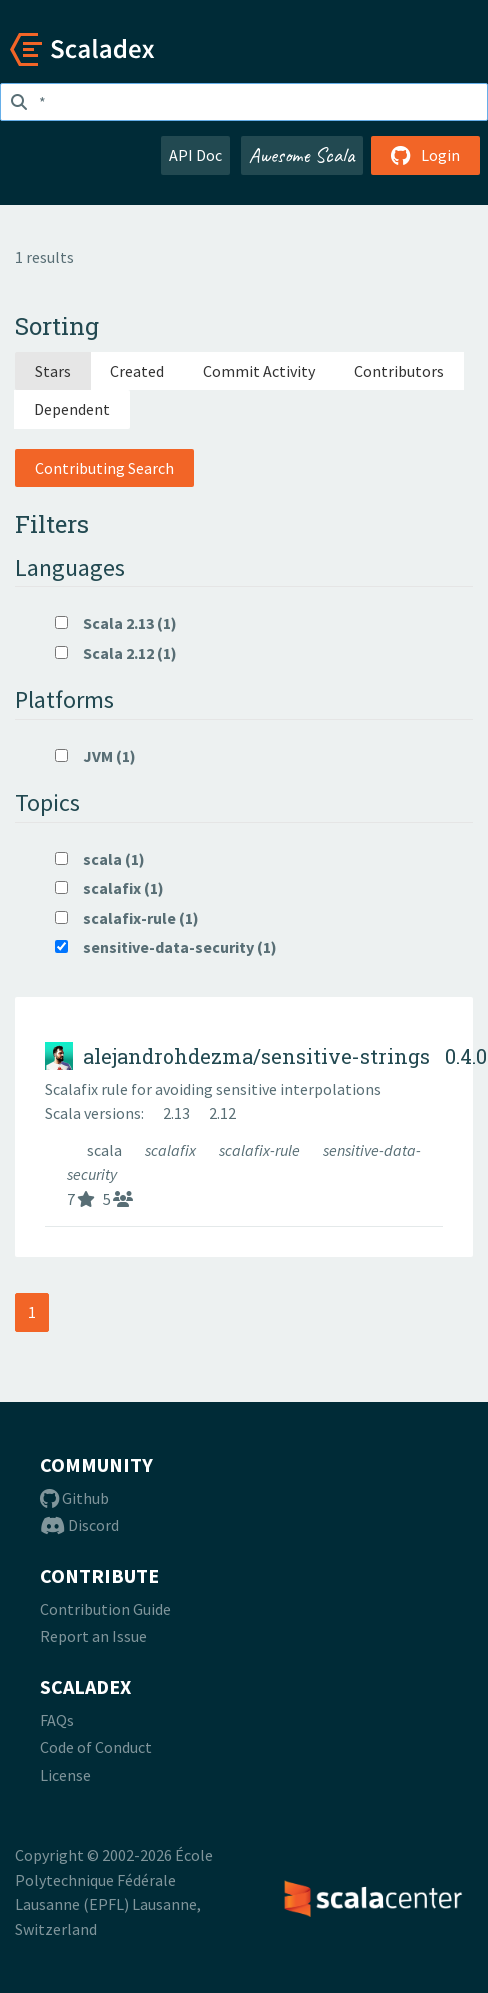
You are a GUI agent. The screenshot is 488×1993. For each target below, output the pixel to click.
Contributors (399, 371)
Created (137, 371)
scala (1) (100, 859)
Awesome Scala (302, 155)
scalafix (172, 1150)
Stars (53, 371)
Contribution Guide (105, 1609)
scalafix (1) (109, 888)
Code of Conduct (96, 1747)
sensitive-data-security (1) (166, 947)
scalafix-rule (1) (127, 918)
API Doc (195, 155)
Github (74, 1498)
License (65, 1775)
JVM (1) (95, 756)
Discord (79, 1525)
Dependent (72, 409)
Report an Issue (93, 1636)
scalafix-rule (261, 1150)
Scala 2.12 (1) (116, 653)
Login (425, 155)
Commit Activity (259, 371)
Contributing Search (104, 468)
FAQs (57, 1720)
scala (106, 1150)
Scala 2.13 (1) (116, 623)
